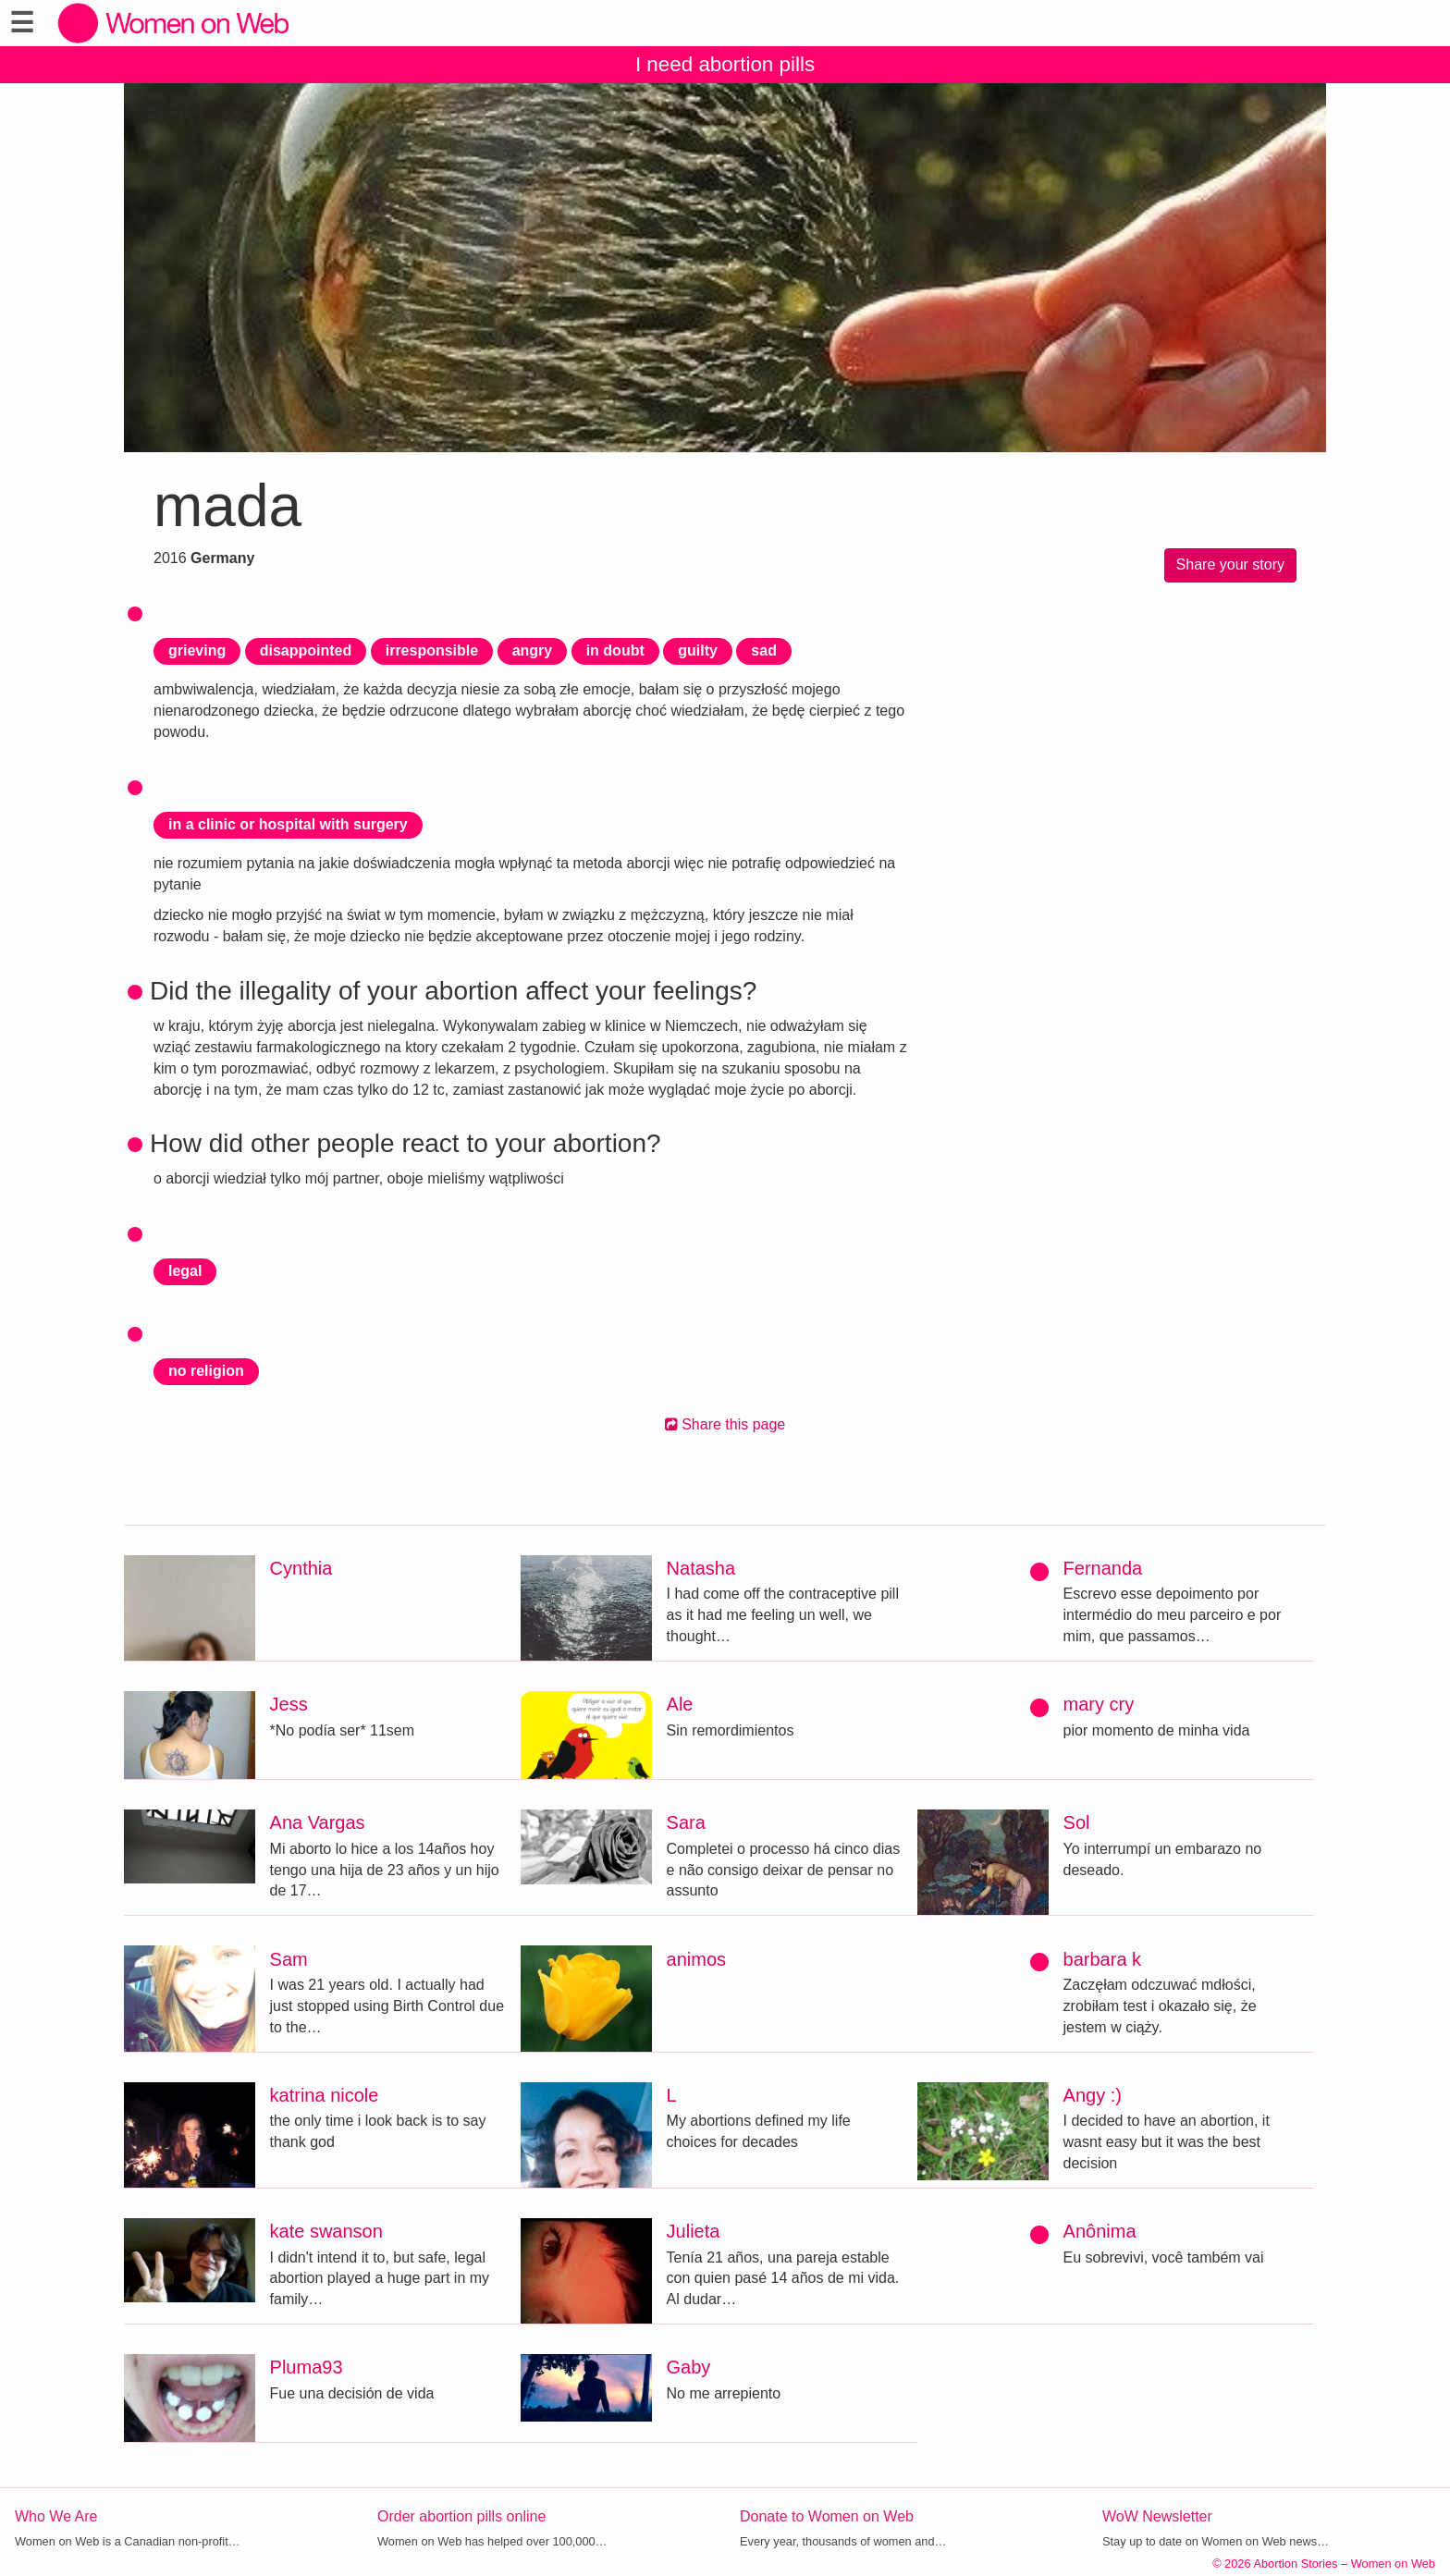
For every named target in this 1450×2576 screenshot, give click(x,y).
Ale (680, 1704)
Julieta (693, 2231)
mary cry (1099, 1704)
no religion (206, 1371)
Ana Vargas (317, 1822)
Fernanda (1103, 1568)
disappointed (306, 650)
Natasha (701, 1568)
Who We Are (56, 2516)
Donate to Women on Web (827, 2516)
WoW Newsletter (1157, 2516)
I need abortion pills (725, 64)
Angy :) (1092, 2095)
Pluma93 (306, 2367)
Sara (686, 1822)
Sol (1076, 1822)
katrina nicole (324, 2095)
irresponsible (432, 650)
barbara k (1102, 1959)
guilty (698, 650)
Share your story (1230, 564)
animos (696, 1959)
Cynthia (301, 1568)
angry (532, 650)
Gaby (689, 2367)
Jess (289, 1704)
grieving (197, 650)
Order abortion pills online (461, 2516)
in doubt (615, 650)
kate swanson (326, 2231)
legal (185, 1271)
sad (764, 650)
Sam (289, 1959)
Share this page (725, 1424)
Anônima (1100, 2231)
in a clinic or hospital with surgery (288, 824)
